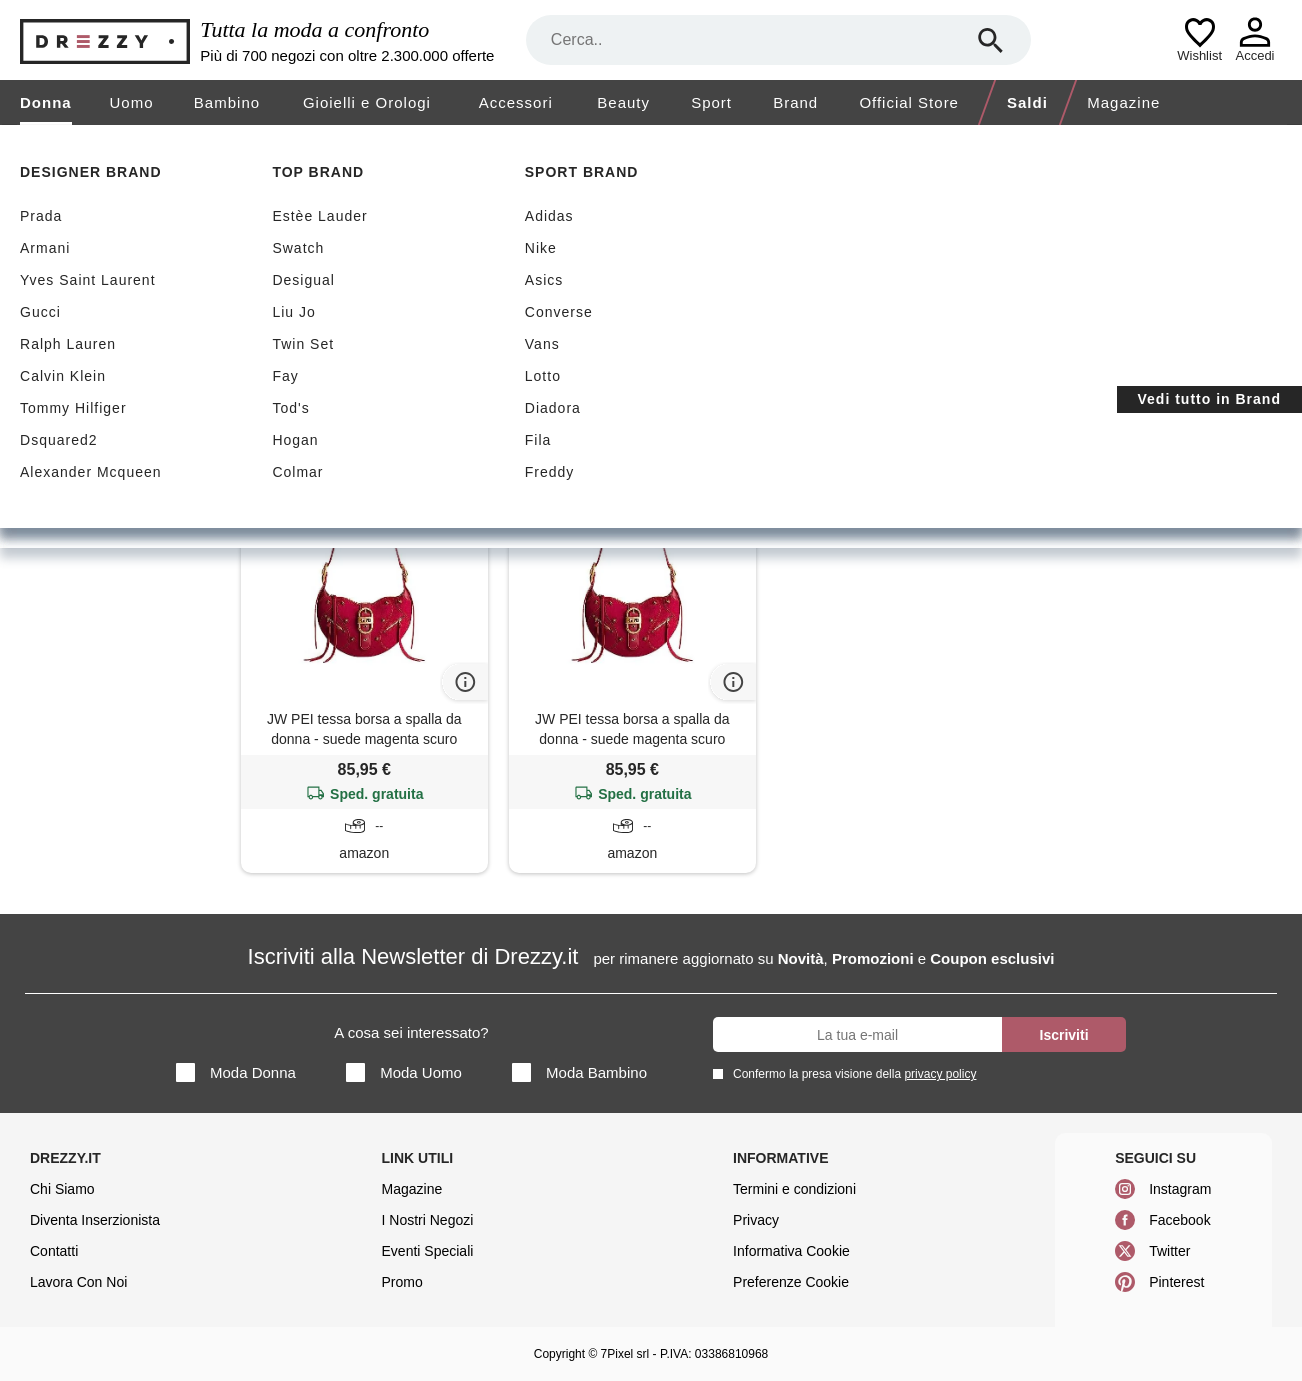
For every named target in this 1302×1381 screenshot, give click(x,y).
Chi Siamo (62, 1189)
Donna (46, 102)
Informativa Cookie (791, 1251)
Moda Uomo (404, 1072)
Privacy (756, 1220)
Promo (402, 1282)
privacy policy (940, 1074)
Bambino (227, 102)
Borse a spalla (111, 396)
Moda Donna (236, 1072)
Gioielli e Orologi (367, 102)
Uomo (132, 102)
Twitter (1169, 1251)
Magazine (1123, 102)
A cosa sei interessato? (411, 1032)
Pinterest (1176, 1282)
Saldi (1027, 102)
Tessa (288, 369)
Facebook (1179, 1220)
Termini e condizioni (794, 1189)
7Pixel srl (625, 1354)
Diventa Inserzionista (95, 1220)
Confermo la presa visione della (851, 1073)
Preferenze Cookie (791, 1282)
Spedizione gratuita (344, 271)
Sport (711, 102)
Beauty (623, 102)
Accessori (516, 102)
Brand (795, 102)
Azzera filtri (379, 368)
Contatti (54, 1251)
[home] (17, 144)
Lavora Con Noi (78, 1282)
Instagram (1180, 1189)
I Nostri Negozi (428, 1220)
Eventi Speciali (428, 1251)
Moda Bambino (579, 1072)
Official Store (909, 102)
